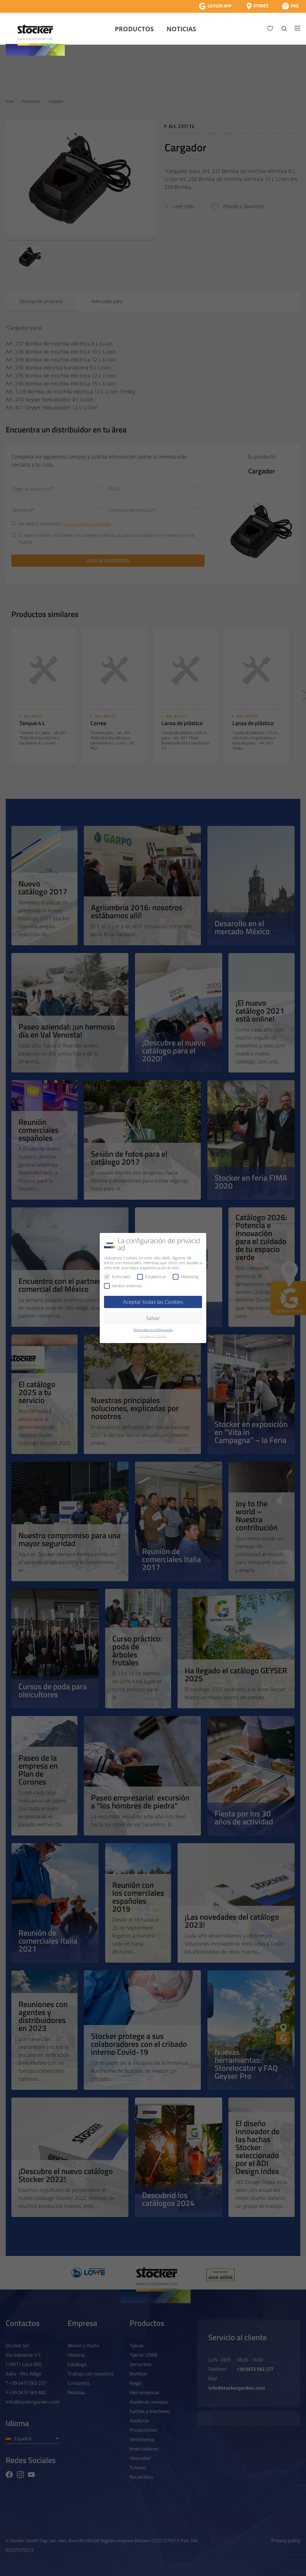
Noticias (181, 28)
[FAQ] (290, 6)
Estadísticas (151, 1276)
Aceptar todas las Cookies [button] (153, 1301)
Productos (134, 28)
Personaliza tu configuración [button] (153, 1330)
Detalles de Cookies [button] (153, 1336)
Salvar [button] (153, 1318)
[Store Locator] (257, 6)
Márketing (185, 1276)
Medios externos (123, 1285)
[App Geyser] (215, 6)
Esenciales (117, 1276)
